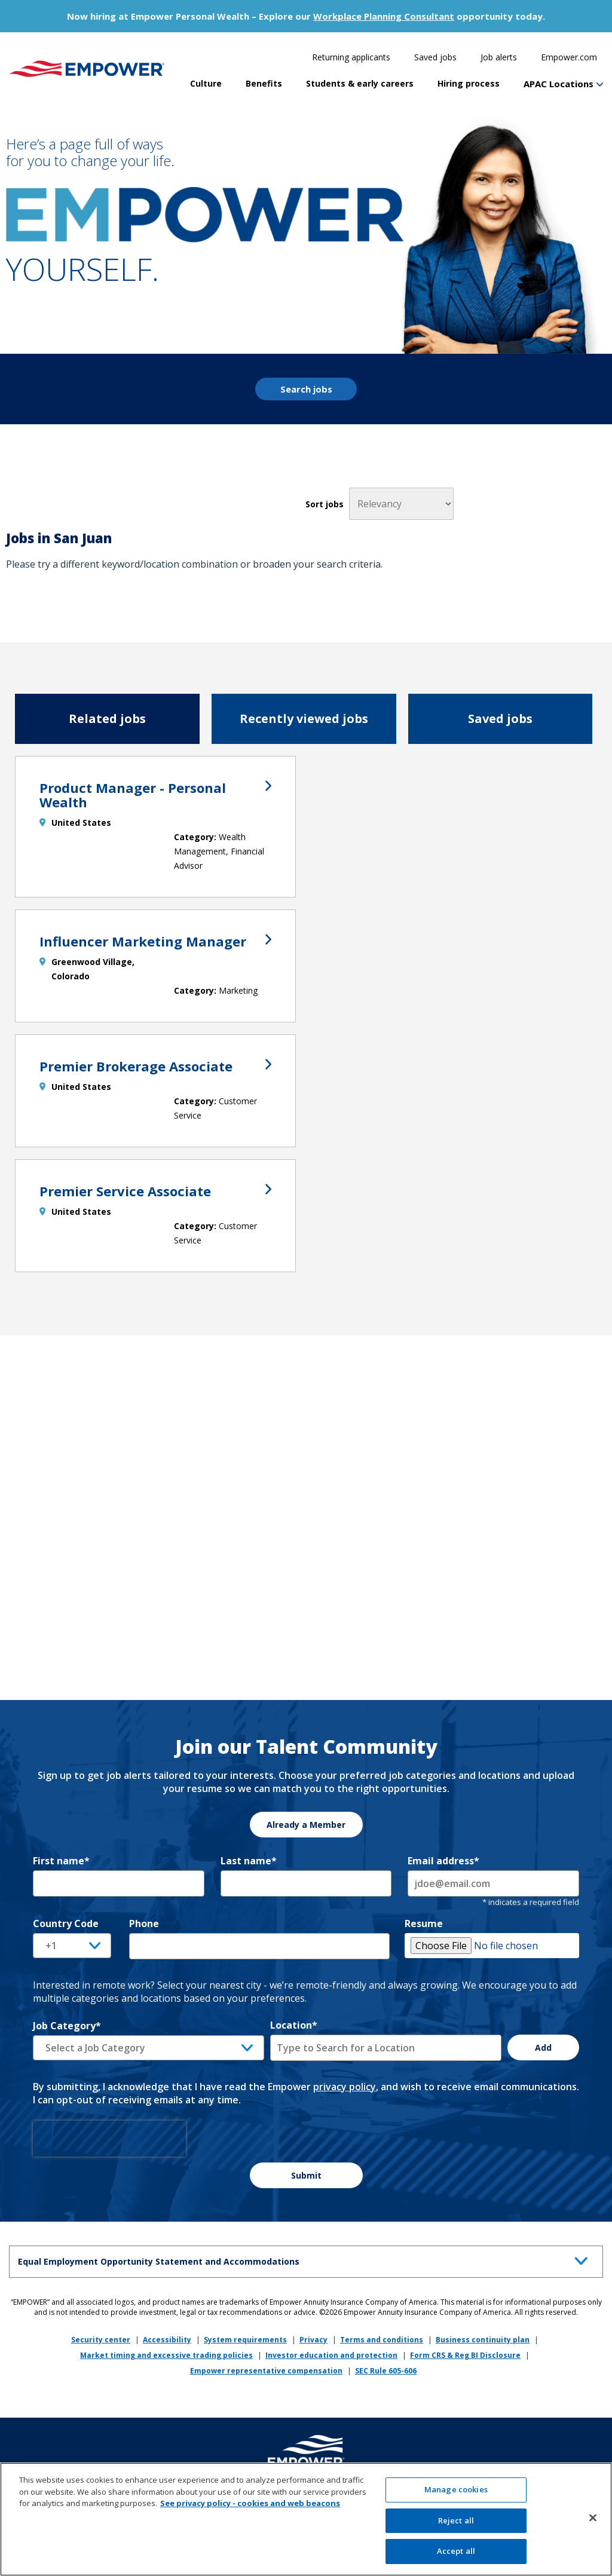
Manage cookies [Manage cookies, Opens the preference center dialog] (456, 2494)
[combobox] (385, 2048)
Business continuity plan (483, 2340)
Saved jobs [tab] (500, 718)
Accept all (456, 2556)
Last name (249, 1860)
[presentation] (109, 2139)
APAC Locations (558, 84)
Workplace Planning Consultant (383, 16)
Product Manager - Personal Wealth (155, 794)
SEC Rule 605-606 (386, 2371)
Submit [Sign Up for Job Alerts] (306, 2175)
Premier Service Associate (155, 1191)
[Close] (593, 2523)
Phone (144, 1923)
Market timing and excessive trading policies (166, 2355)
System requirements (245, 2340)
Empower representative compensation (266, 2371)
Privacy (313, 2340)
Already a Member (306, 1824)
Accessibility (167, 2340)
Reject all (456, 2525)
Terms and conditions (381, 2340)
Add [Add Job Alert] (543, 2047)
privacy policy (344, 2086)
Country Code (66, 1923)
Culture (206, 83)
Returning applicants (351, 57)
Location (293, 2025)
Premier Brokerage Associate (155, 1066)
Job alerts (499, 57)
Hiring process (468, 83)
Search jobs (306, 389)
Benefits (264, 83)
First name (61, 1860)
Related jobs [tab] (107, 718)
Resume (424, 1923)
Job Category (67, 2025)
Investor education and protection (331, 2355)
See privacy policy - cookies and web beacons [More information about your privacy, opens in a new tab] (250, 2508)
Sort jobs (324, 504)
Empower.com (569, 57)
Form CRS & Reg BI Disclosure (465, 2355)
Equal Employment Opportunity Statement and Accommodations (305, 2259)
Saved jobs (435, 57)
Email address (443, 1860)
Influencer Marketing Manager (155, 941)
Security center (100, 2340)
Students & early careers (360, 83)
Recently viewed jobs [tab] (304, 718)
